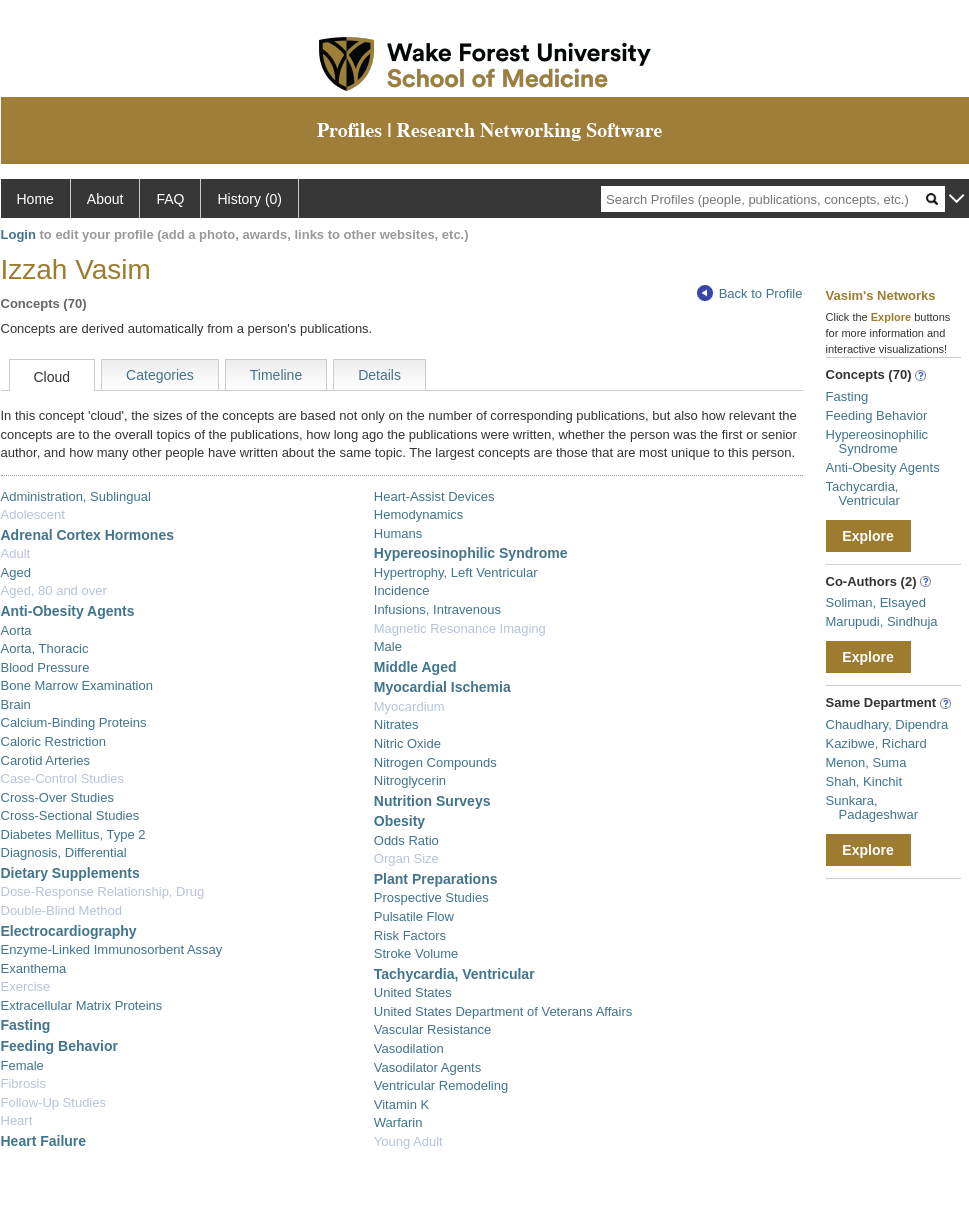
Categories (160, 375)
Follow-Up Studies (54, 1102)
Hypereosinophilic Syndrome (471, 553)
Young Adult (408, 1141)
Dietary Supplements (70, 873)
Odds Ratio (406, 840)
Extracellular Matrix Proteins (82, 1005)
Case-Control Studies (63, 778)
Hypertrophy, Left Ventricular (456, 572)
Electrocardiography (69, 931)
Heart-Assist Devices (434, 496)
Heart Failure (44, 1141)
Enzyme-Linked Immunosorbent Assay (112, 949)
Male (388, 646)
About (105, 199)
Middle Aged (415, 667)
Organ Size (406, 858)
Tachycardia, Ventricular (454, 974)
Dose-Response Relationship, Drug (103, 891)
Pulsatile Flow (414, 916)
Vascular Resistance (433, 1029)
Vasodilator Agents (427, 1067)
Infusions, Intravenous (437, 609)
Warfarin (398, 1122)
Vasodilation (409, 1048)
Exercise (26, 986)
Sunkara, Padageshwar (872, 807)
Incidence (402, 590)
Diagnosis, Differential (64, 852)
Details (379, 375)
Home (35, 199)
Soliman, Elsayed (876, 602)
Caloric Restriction (53, 741)
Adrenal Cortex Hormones (87, 535)
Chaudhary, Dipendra (887, 724)
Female (22, 1065)
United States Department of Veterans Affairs (503, 1011)
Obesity (399, 821)
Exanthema (34, 968)
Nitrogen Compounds (435, 762)
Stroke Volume (416, 953)
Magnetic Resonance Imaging (460, 628)
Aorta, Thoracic (45, 648)
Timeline (276, 375)
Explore (867, 536)
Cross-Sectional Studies (70, 815)
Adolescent (33, 514)
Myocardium (409, 706)
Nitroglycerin (410, 780)
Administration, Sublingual (76, 496)
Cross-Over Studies (57, 797)
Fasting (26, 1025)
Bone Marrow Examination (77, 685)
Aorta (16, 630)
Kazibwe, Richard (876, 743)
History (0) (249, 199)
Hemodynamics (419, 514)
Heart (17, 1120)
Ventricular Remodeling (441, 1085)
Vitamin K (401, 1104)
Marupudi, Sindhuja (882, 621)
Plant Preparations (436, 879)
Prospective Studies (431, 897)
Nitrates (396, 724)
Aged (16, 572)
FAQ (170, 199)
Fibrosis (24, 1083)
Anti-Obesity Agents (68, 611)
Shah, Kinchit (864, 781)
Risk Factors (410, 935)
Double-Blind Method (61, 910)
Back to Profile (750, 293)
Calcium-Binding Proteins (74, 722)
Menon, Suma (866, 762)
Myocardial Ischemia (442, 687)
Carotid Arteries (46, 760)
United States (413, 992)
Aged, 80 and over (54, 590)
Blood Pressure (45, 667)
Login (18, 234)
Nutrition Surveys (432, 801)
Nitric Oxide (407, 743)
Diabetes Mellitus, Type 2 (73, 834)
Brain (16, 704)
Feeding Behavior (59, 1046)
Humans (398, 533)
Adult (16, 553)
